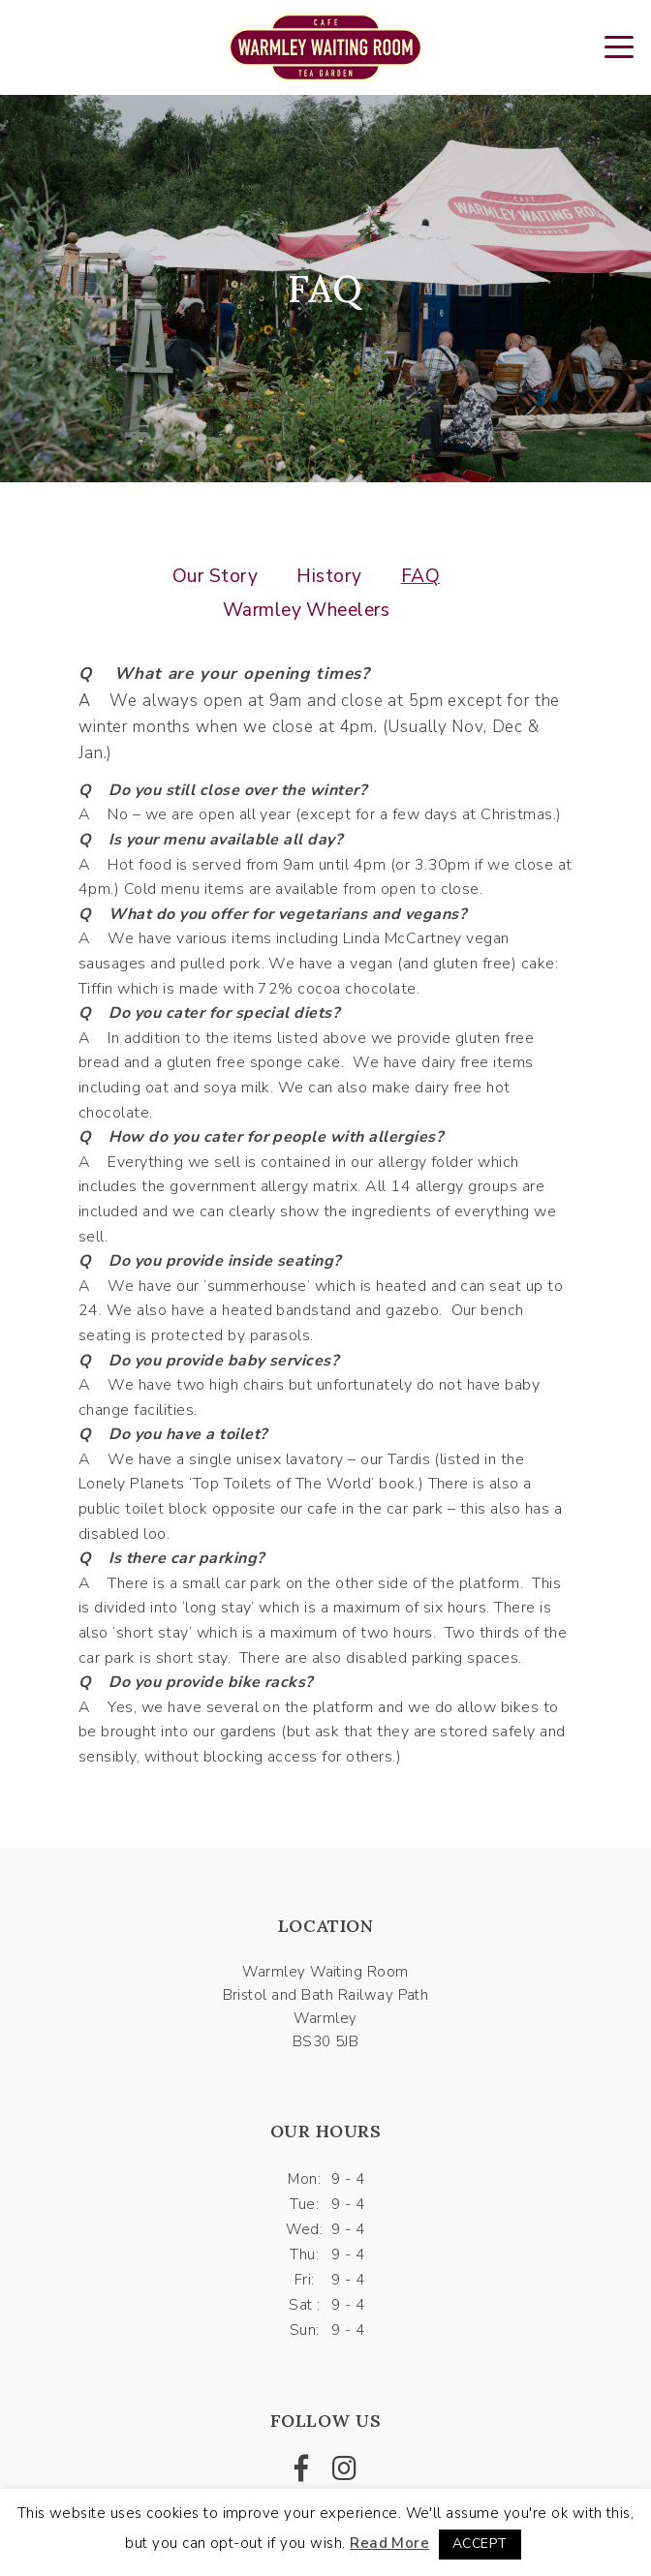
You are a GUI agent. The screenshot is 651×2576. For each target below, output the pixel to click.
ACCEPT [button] (480, 2543)
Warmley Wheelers (306, 610)
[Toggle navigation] (619, 45)
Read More (389, 2543)
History (328, 576)
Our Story (215, 576)
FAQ (420, 576)
